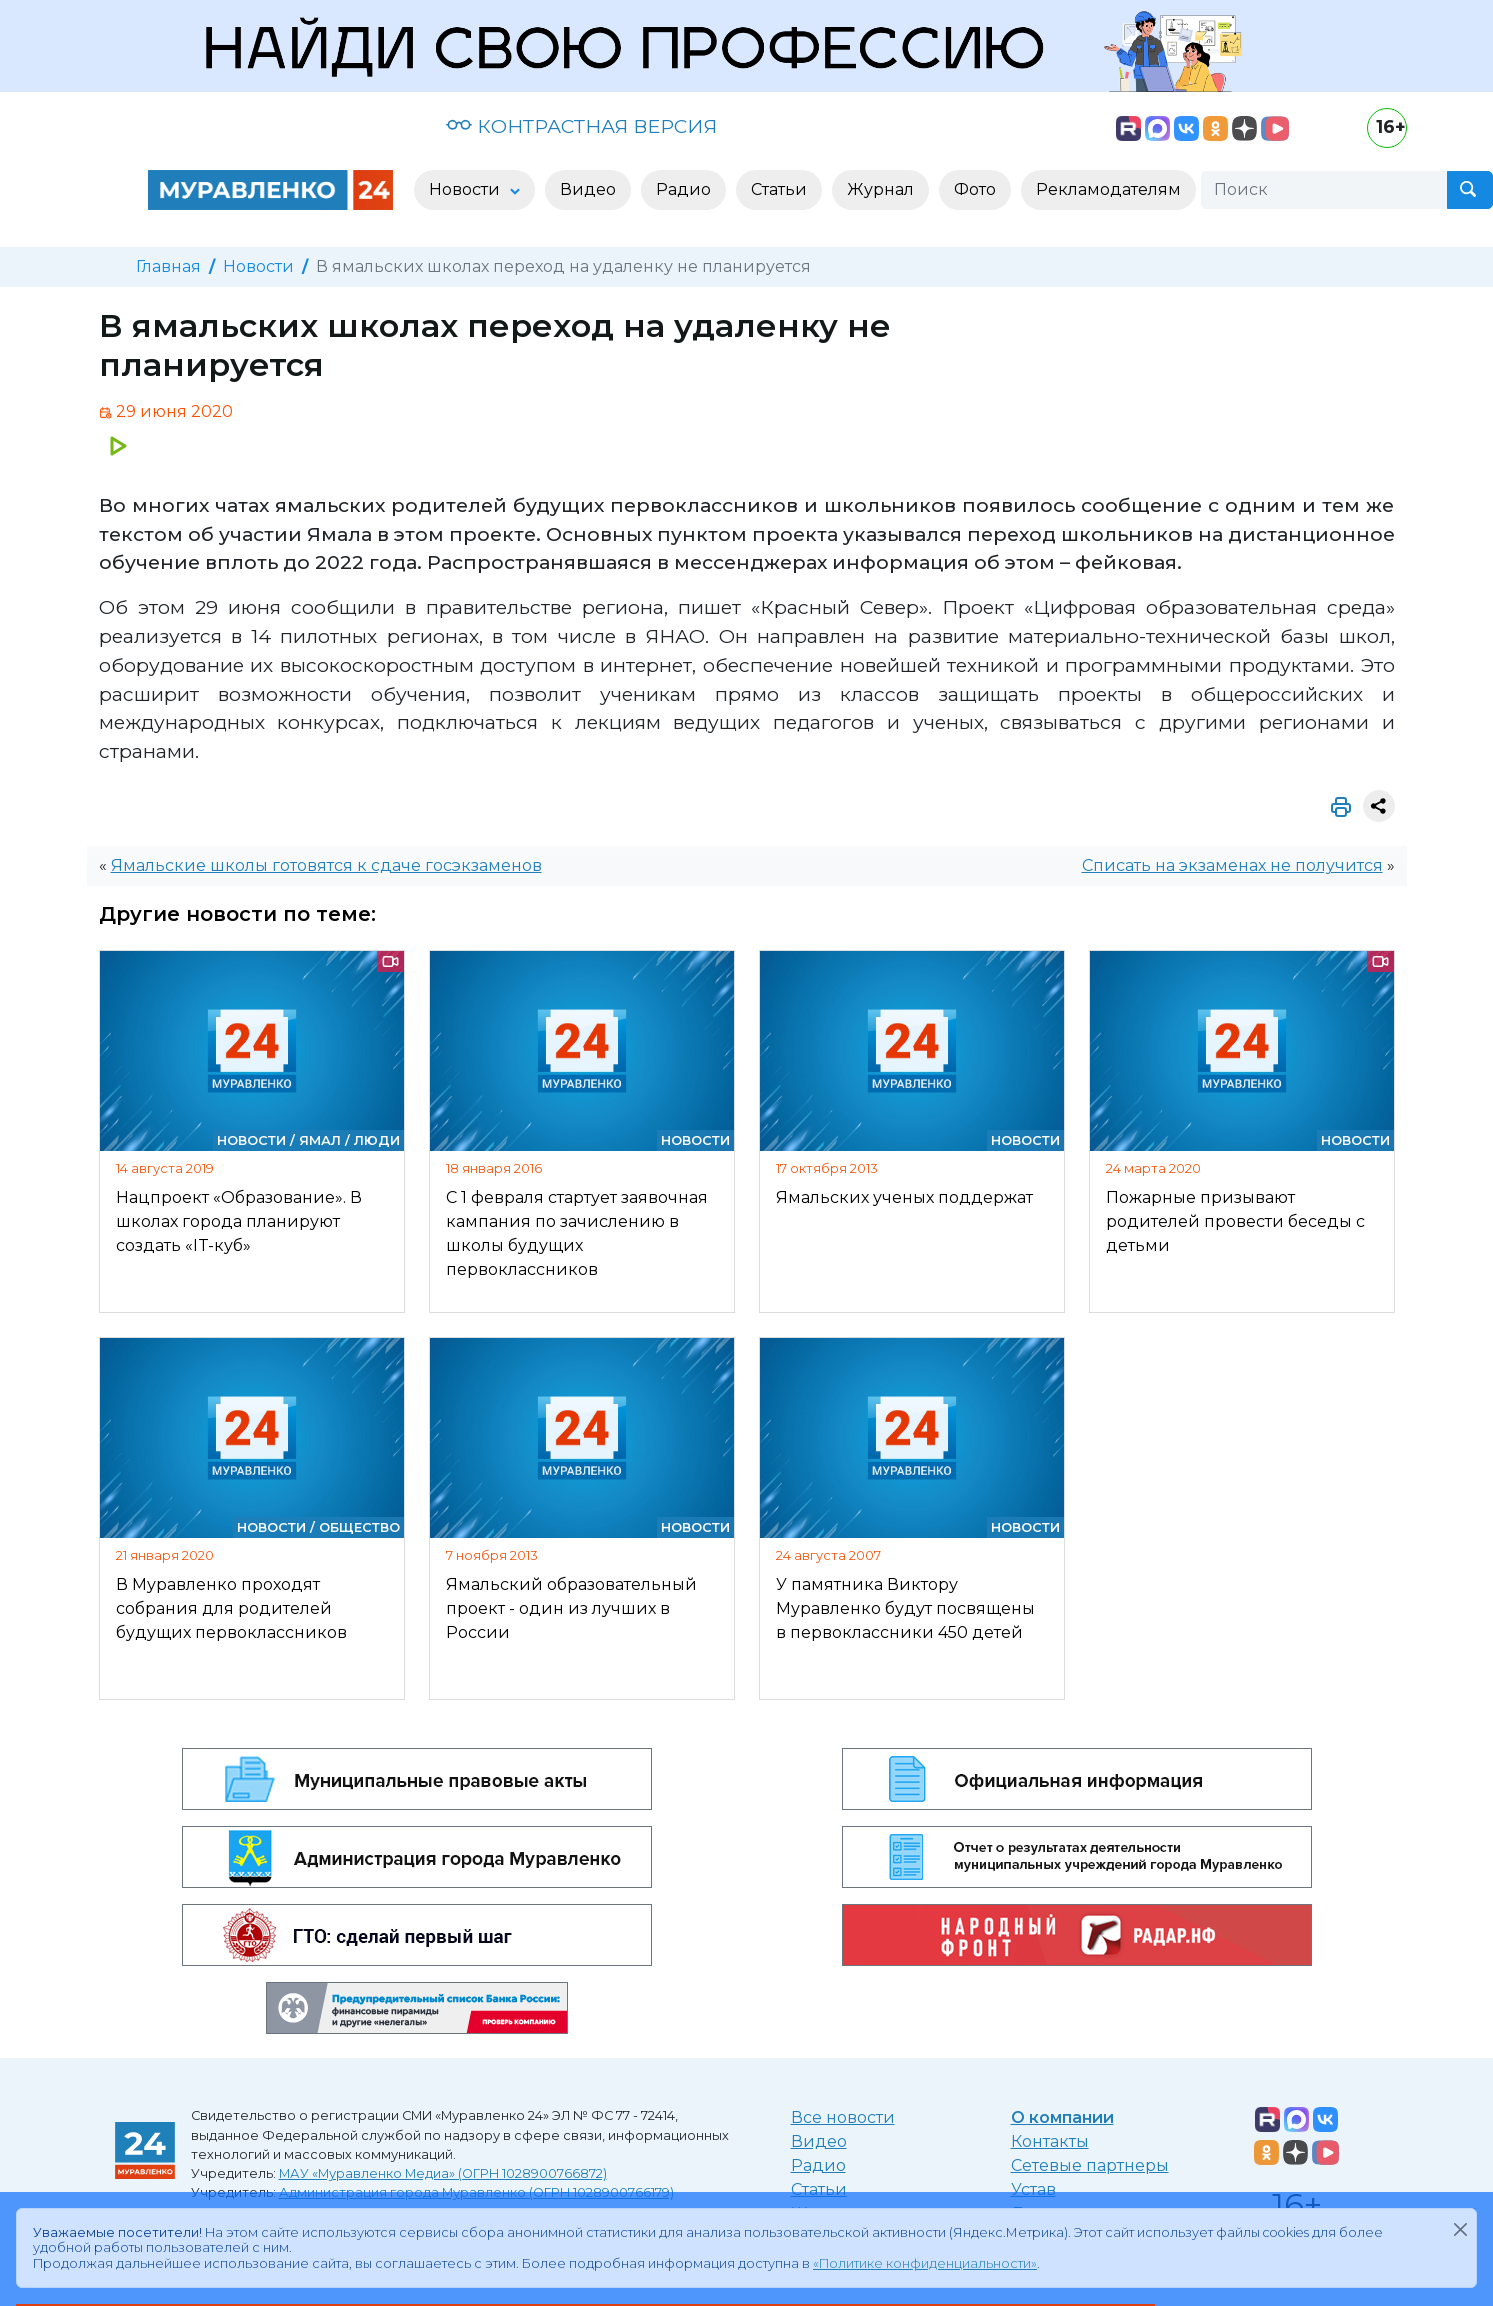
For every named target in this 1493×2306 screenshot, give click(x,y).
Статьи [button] (779, 189)
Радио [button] (683, 189)
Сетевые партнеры (1090, 2165)
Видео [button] (588, 189)
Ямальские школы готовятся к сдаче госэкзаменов (326, 865)
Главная (168, 266)
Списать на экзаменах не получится (1232, 865)
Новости (258, 266)
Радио (818, 2165)
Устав (1033, 2189)
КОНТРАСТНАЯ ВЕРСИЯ (581, 126)
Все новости (843, 2117)
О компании (1062, 2117)
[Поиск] (1324, 190)
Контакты (1050, 2141)
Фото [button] (975, 189)
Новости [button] (466, 189)
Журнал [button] (880, 189)
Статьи (819, 2189)
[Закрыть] (1460, 2229)
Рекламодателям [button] (1108, 189)
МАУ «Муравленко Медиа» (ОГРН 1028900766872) (443, 2173)
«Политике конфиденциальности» (925, 2263)
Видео (819, 2141)
